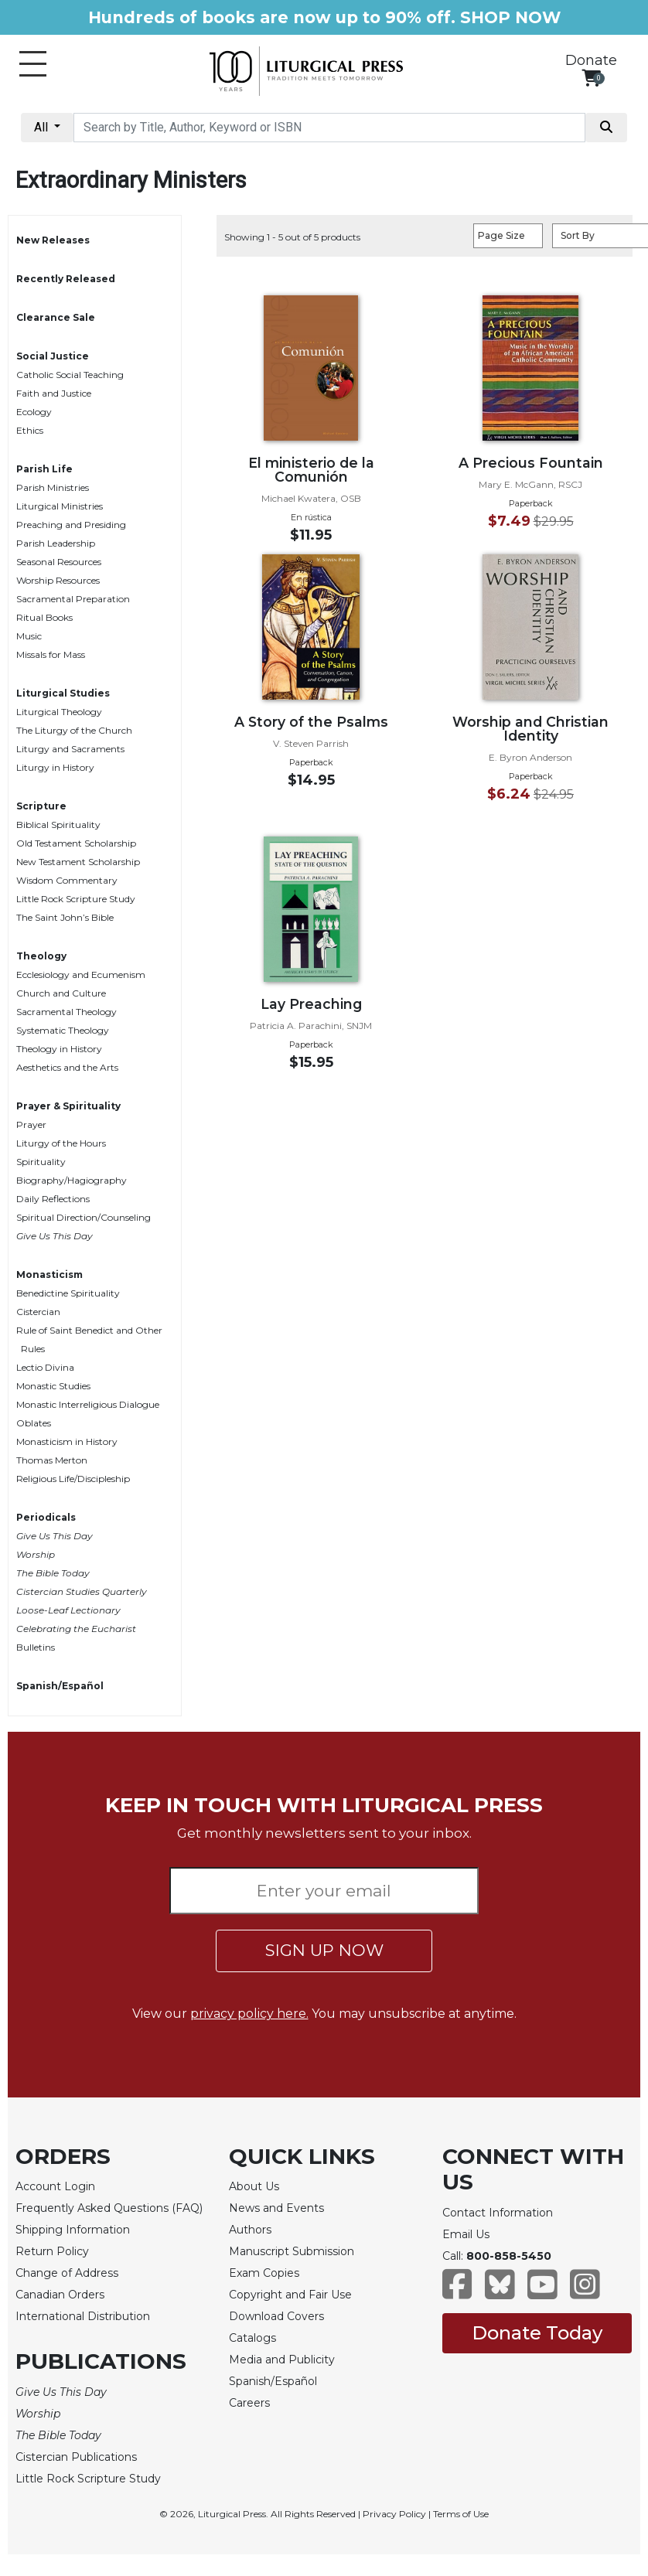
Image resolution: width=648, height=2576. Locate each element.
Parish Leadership (55, 543)
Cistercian (38, 1311)
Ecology (34, 411)
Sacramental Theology (66, 1011)
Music (29, 636)
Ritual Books (44, 617)
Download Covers (276, 2316)
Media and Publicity (282, 2359)
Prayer (31, 1124)
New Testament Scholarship (78, 861)
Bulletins (35, 1647)
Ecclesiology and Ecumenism (80, 974)
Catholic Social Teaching (70, 374)
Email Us (465, 2234)
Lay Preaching (311, 1004)
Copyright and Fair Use (290, 2295)
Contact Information (497, 2213)
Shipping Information (72, 2230)
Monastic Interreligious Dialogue (87, 1404)
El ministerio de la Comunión (311, 470)
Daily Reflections (53, 1199)
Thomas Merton (51, 1460)
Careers (249, 2403)
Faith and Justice (53, 393)
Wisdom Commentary (67, 880)
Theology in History (59, 1049)
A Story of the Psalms (311, 722)
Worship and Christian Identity (530, 729)
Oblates (33, 1423)
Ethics (29, 430)
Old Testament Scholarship (76, 843)
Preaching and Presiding (71, 524)
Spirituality (41, 1161)
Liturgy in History (55, 767)
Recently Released (65, 279)
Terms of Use (461, 2514)
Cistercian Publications (76, 2457)
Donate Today (537, 2333)
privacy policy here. (249, 2013)
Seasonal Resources (58, 561)
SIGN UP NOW (324, 1950)
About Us (254, 2186)
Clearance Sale (55, 317)
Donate (591, 60)
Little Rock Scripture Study (75, 899)
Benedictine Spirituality (68, 1293)
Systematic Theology (62, 1030)
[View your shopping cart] (591, 77)
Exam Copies (264, 2273)
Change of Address (66, 2273)
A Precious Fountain (531, 463)
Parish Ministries (52, 487)
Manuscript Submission (291, 2251)
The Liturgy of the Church (74, 730)
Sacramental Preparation (73, 599)
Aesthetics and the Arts (67, 1067)
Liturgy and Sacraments (70, 749)
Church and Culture (61, 993)
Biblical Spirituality (58, 824)
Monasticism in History (67, 1441)
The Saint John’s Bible (65, 917)
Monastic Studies (53, 1386)
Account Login (55, 2186)
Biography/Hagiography (71, 1180)
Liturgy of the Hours (61, 1143)
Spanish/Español (60, 1686)
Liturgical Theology (59, 711)
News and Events (276, 2208)
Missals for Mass (50, 654)
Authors (250, 2230)
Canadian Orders (59, 2295)
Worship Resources (58, 580)
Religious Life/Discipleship (73, 1478)
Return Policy (52, 2251)
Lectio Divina (45, 1367)
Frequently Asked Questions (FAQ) (109, 2208)
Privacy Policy (394, 2514)
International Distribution (82, 2316)
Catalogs (252, 2338)
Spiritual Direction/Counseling (83, 1217)
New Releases (53, 240)
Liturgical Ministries (59, 506)
